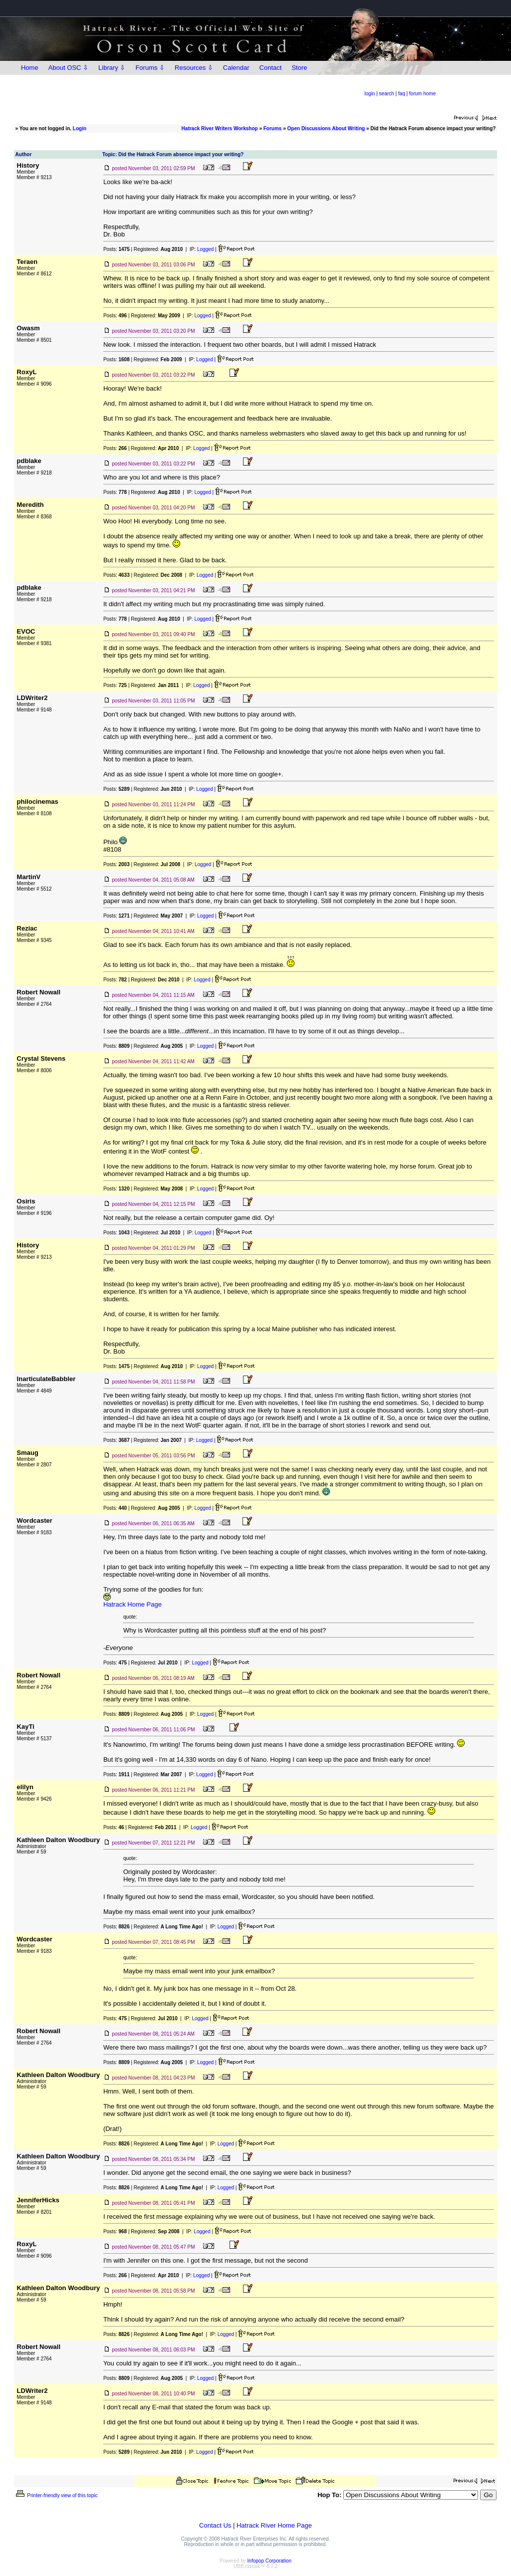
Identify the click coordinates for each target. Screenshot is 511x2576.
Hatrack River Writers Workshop (220, 128)
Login (79, 128)
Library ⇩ (111, 67)
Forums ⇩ (150, 67)
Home (29, 67)
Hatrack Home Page (132, 1604)
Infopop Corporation (269, 2561)
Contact (270, 67)
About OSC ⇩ (68, 67)
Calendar (236, 67)
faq (401, 93)
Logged (205, 249)
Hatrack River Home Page (274, 2525)
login (369, 93)
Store (299, 67)
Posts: (116, 249)
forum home (422, 93)
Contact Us (215, 2525)
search (386, 93)
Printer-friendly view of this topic (56, 2495)
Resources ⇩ (194, 67)
